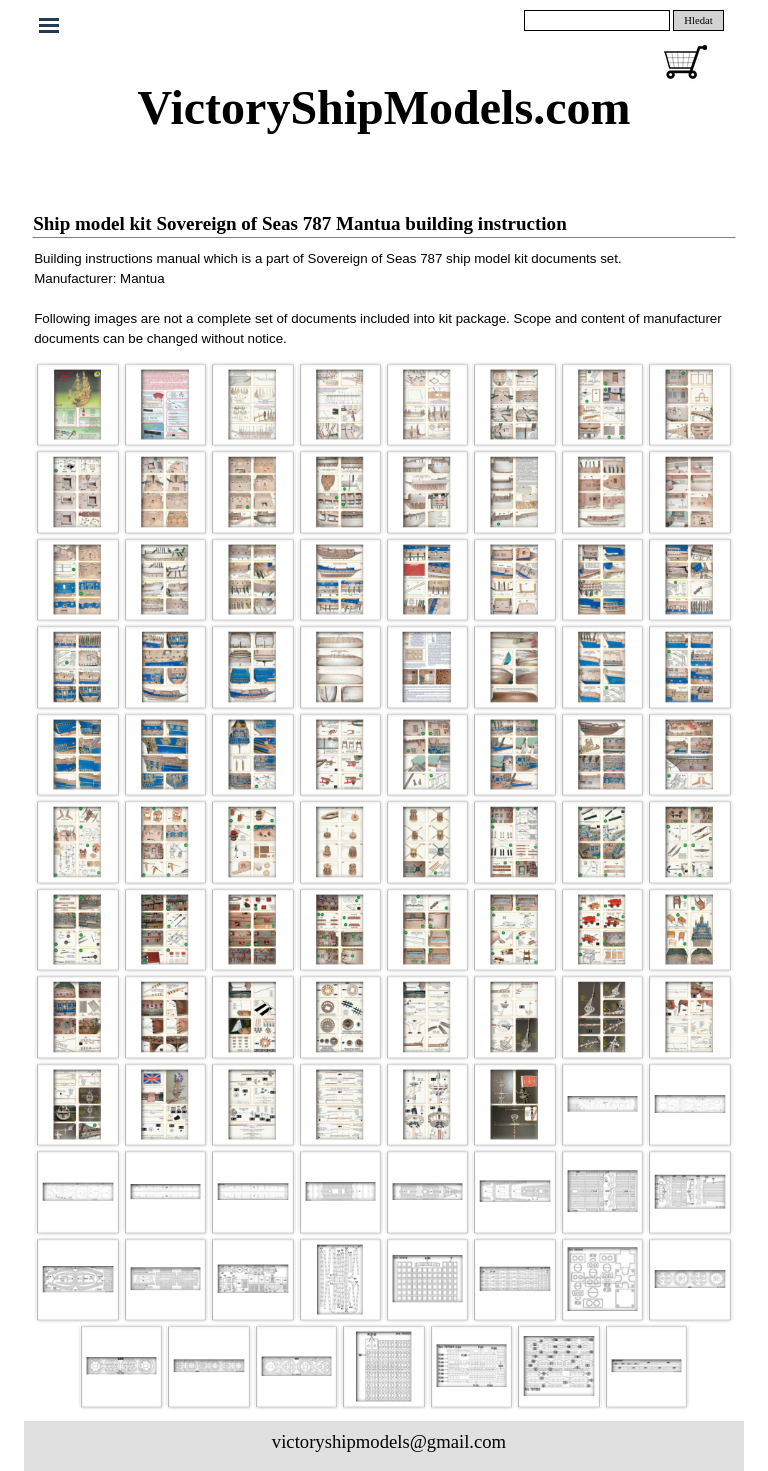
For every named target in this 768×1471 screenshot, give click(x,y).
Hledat (698, 20)
